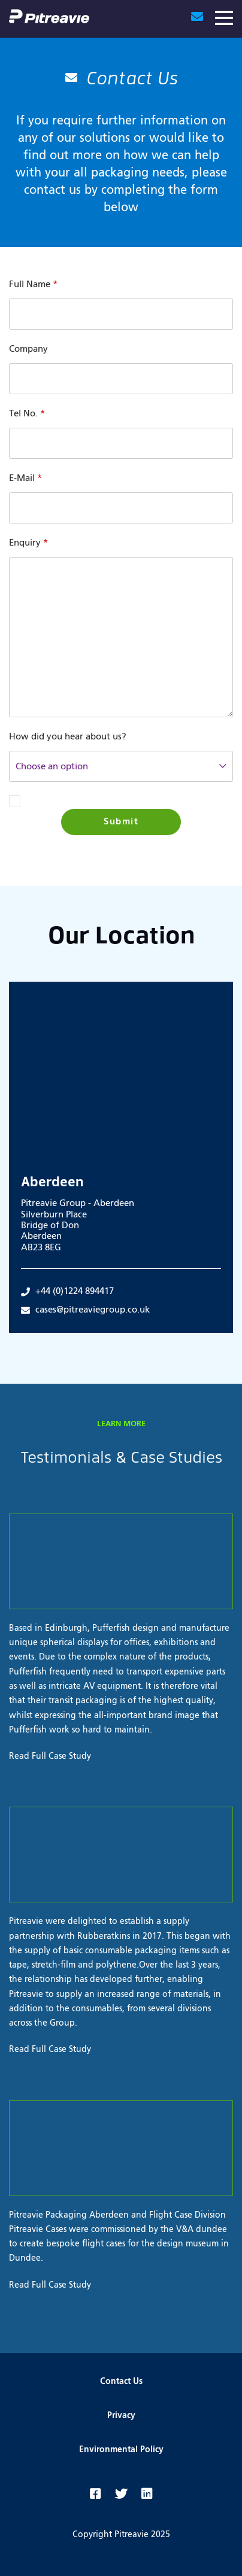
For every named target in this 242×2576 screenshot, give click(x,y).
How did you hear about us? (67, 736)
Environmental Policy (121, 2450)
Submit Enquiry (121, 826)
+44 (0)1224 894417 (67, 1291)
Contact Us (121, 2381)
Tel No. (27, 413)
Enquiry (28, 542)
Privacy (121, 2415)
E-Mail (25, 478)
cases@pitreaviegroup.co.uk (85, 1310)
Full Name (33, 284)
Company (28, 349)
